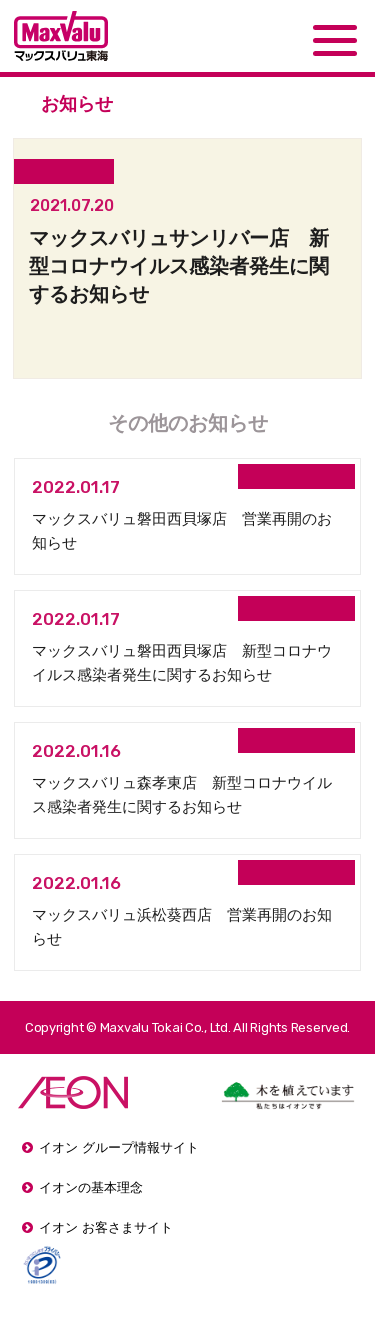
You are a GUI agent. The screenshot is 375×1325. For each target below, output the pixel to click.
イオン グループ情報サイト (119, 1147)
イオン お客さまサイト (106, 1227)
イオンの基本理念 (91, 1187)
